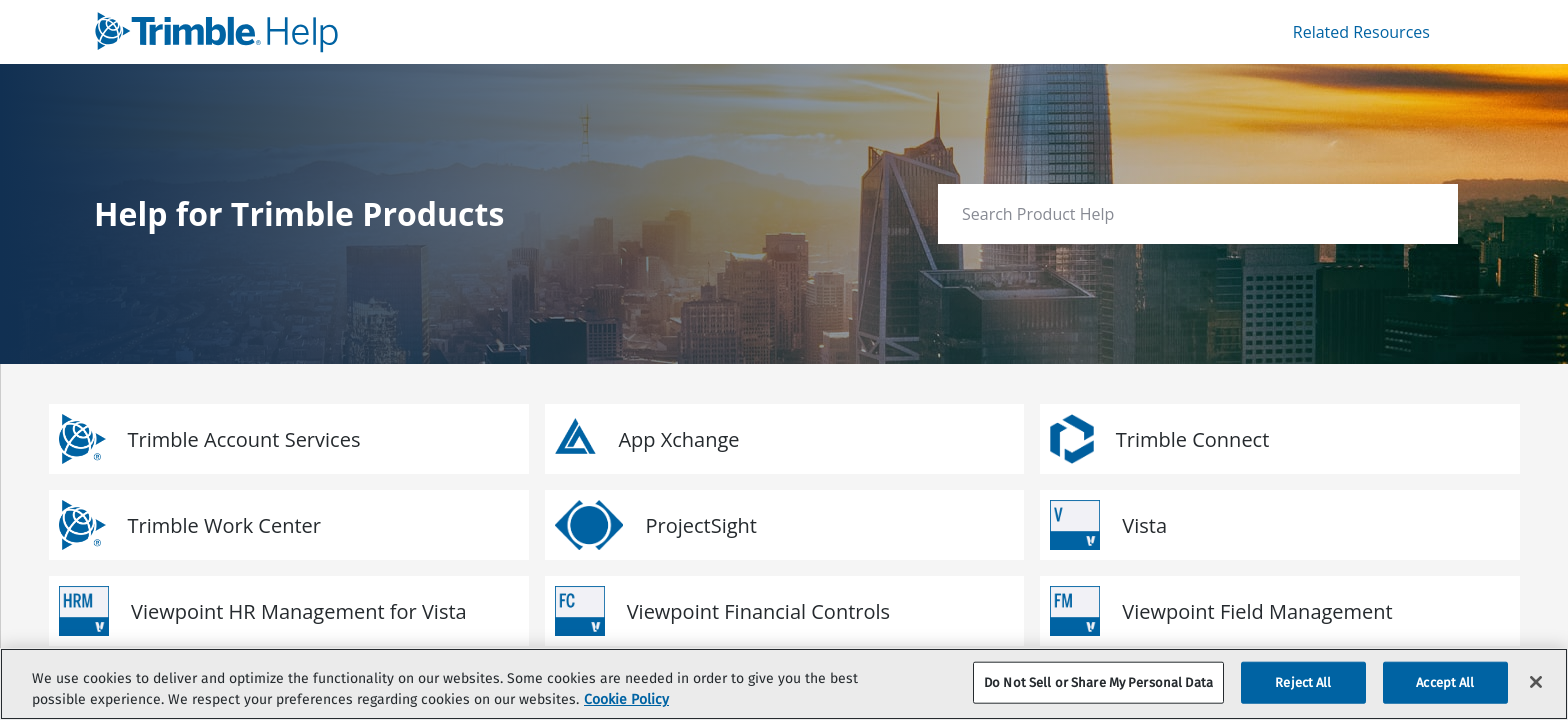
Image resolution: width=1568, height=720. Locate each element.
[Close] (1536, 682)
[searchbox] (1421, 214)
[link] (435, 32)
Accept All (1445, 682)
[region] (784, 684)
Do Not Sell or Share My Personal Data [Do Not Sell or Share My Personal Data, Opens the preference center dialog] (1098, 682)
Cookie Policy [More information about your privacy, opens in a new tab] (626, 699)
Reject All (1303, 682)
